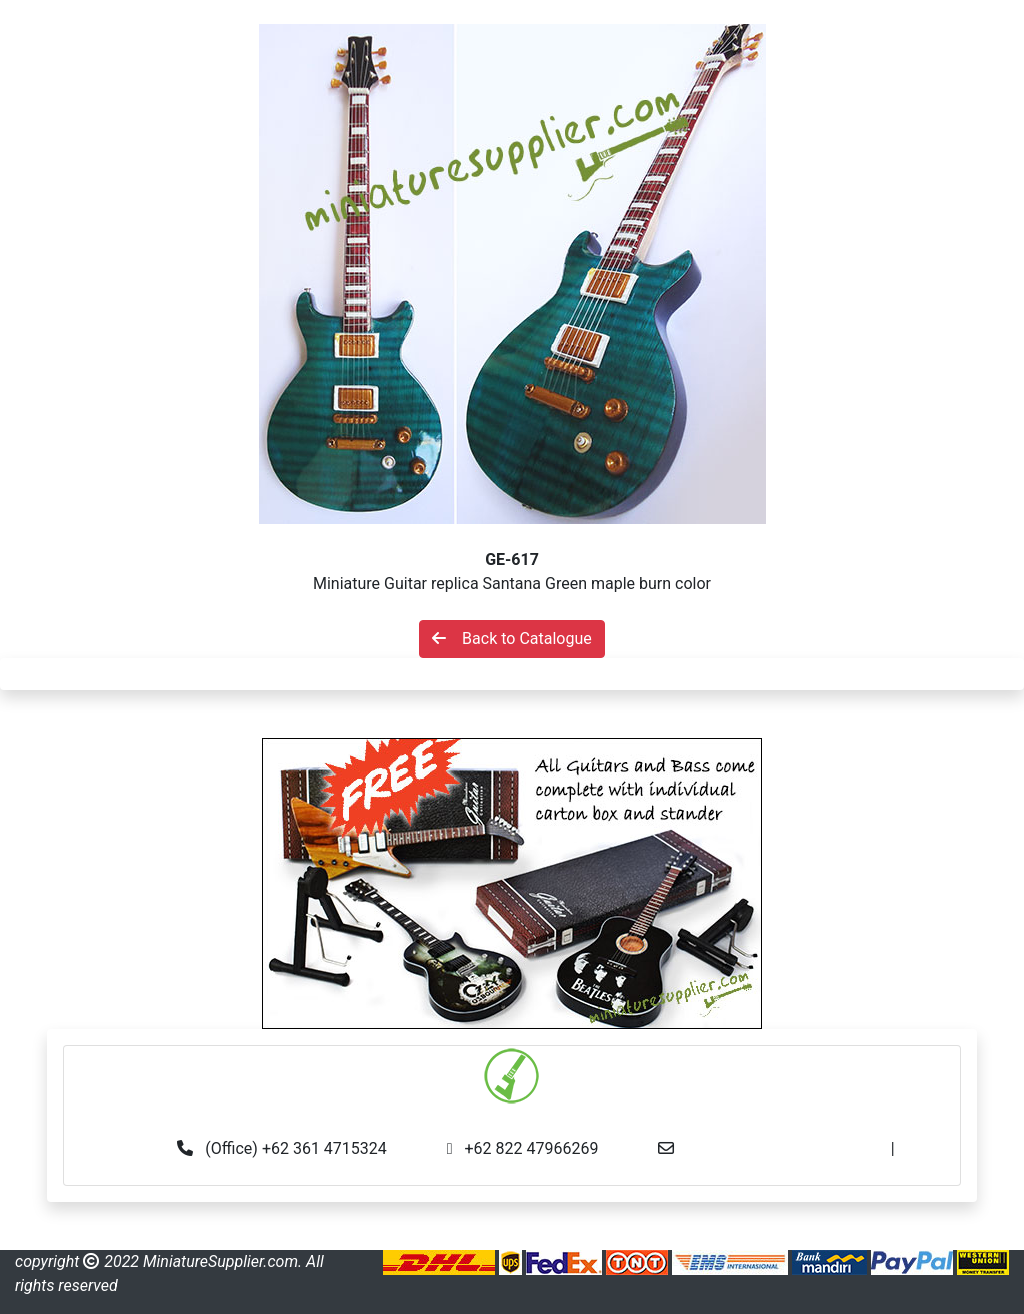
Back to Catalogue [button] (512, 638)
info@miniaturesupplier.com (788, 1148)
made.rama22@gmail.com (512, 1172)
